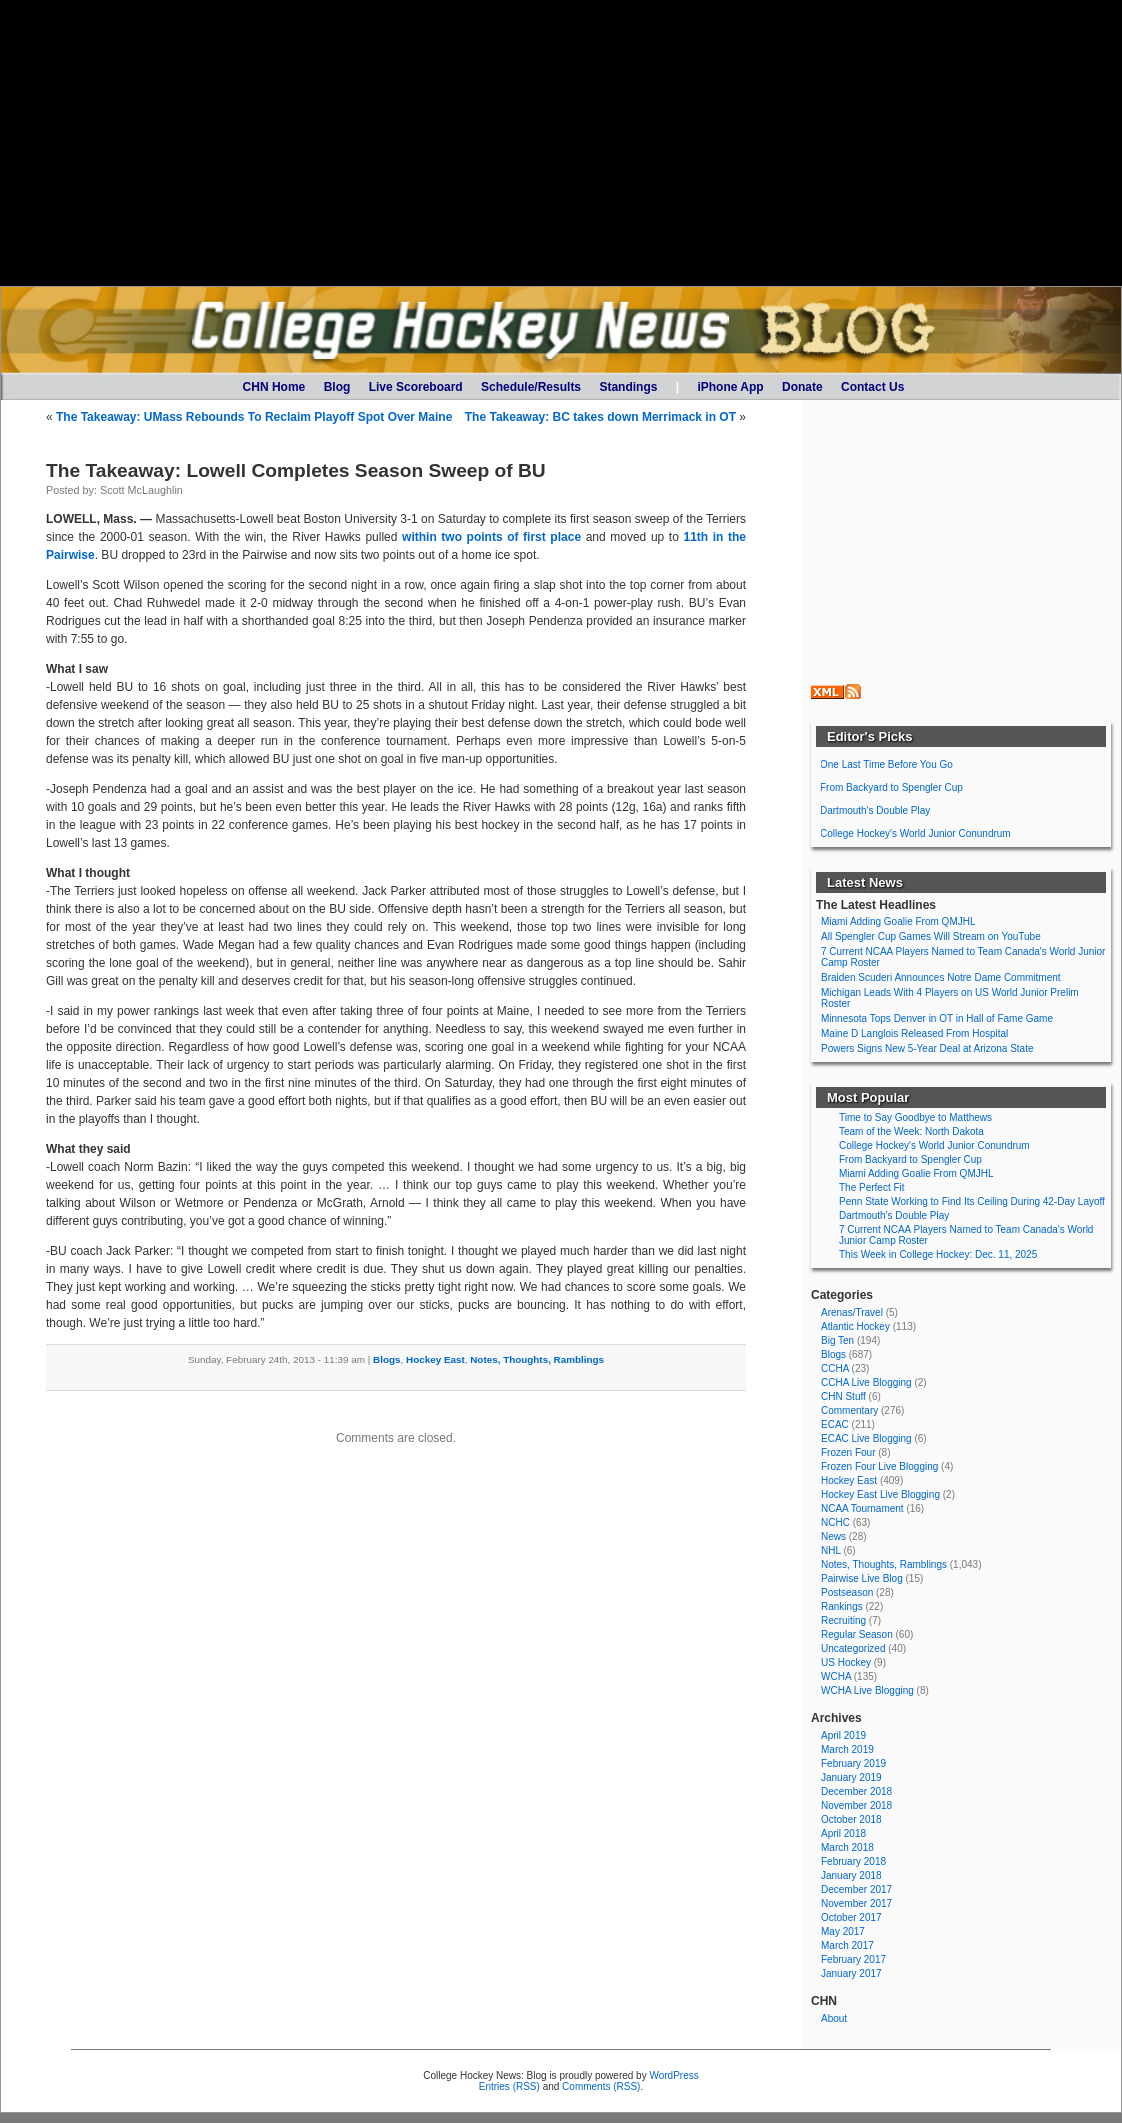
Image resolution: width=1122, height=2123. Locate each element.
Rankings (842, 1606)
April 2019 (843, 1735)
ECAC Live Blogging (866, 1438)
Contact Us (872, 387)
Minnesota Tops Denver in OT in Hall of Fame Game (937, 1018)
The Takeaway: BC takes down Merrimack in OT (600, 417)
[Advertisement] (561, 143)
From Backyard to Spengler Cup (891, 787)
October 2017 (851, 1917)
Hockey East (435, 1359)
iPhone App (730, 387)
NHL (831, 1550)
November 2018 (856, 1805)
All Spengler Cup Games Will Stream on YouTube (931, 936)
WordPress (673, 2075)
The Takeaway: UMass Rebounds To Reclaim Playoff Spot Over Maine (254, 417)
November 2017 (856, 1903)
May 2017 (843, 1931)
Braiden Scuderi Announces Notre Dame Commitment (941, 977)
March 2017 (847, 1945)
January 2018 (851, 1875)
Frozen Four (848, 1452)
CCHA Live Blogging (866, 1382)
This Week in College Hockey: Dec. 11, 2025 (938, 1254)
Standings (628, 387)
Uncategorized (853, 1648)
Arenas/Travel (852, 1312)
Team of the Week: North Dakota (911, 1131)
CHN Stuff (843, 1396)
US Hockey (846, 1662)
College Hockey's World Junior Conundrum (915, 833)
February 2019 (853, 1763)
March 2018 (847, 1847)
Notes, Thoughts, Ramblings (537, 1359)
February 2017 (853, 1959)
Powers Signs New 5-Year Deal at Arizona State (927, 1048)
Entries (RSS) (509, 2086)
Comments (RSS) (601, 2086)
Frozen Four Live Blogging (879, 1466)
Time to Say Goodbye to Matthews (915, 1117)
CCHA (835, 1368)
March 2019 (847, 1749)
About (834, 2018)
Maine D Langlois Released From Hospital (914, 1033)
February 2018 (853, 1861)
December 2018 (856, 1791)
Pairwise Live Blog (862, 1578)
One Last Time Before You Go (886, 764)
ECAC (835, 1424)
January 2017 (851, 1973)
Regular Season (857, 1634)
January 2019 (851, 1777)
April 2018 (843, 1833)
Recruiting (843, 1620)
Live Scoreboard (416, 387)
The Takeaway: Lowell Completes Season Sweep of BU (296, 470)
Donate (802, 387)
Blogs (386, 1359)
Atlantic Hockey (855, 1326)
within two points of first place (491, 537)
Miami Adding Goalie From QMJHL (898, 921)
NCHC (835, 1522)
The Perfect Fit (872, 1187)
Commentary (849, 1410)
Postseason (847, 1592)
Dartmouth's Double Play (875, 810)
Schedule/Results (531, 387)
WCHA (836, 1676)
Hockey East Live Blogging (880, 1494)
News (833, 1536)
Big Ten (837, 1340)
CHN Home (274, 387)
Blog (337, 387)
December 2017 (856, 1889)
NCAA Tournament (862, 1508)
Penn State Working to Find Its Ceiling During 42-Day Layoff (972, 1201)
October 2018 (851, 1819)
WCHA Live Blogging (867, 1690)
